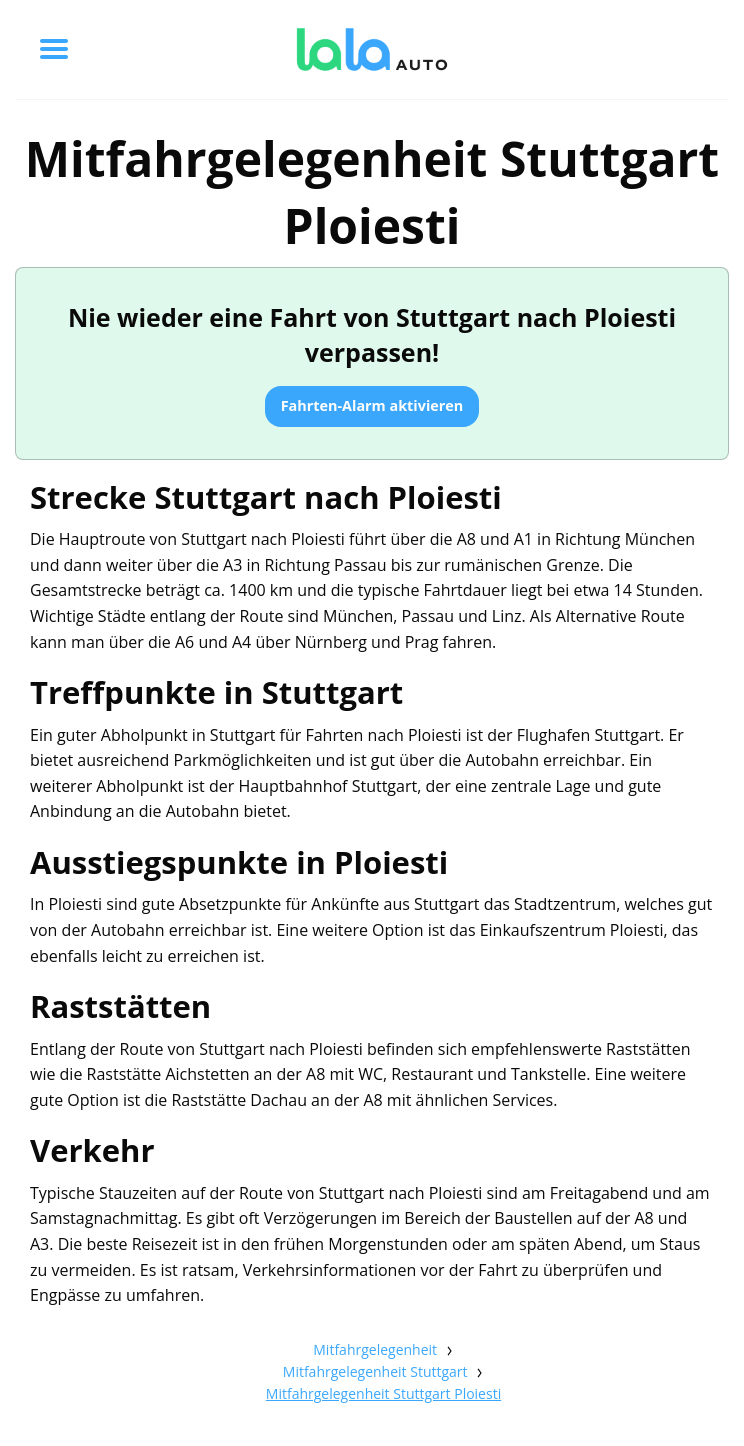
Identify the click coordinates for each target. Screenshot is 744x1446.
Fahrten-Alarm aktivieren (372, 405)
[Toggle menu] (54, 49)
